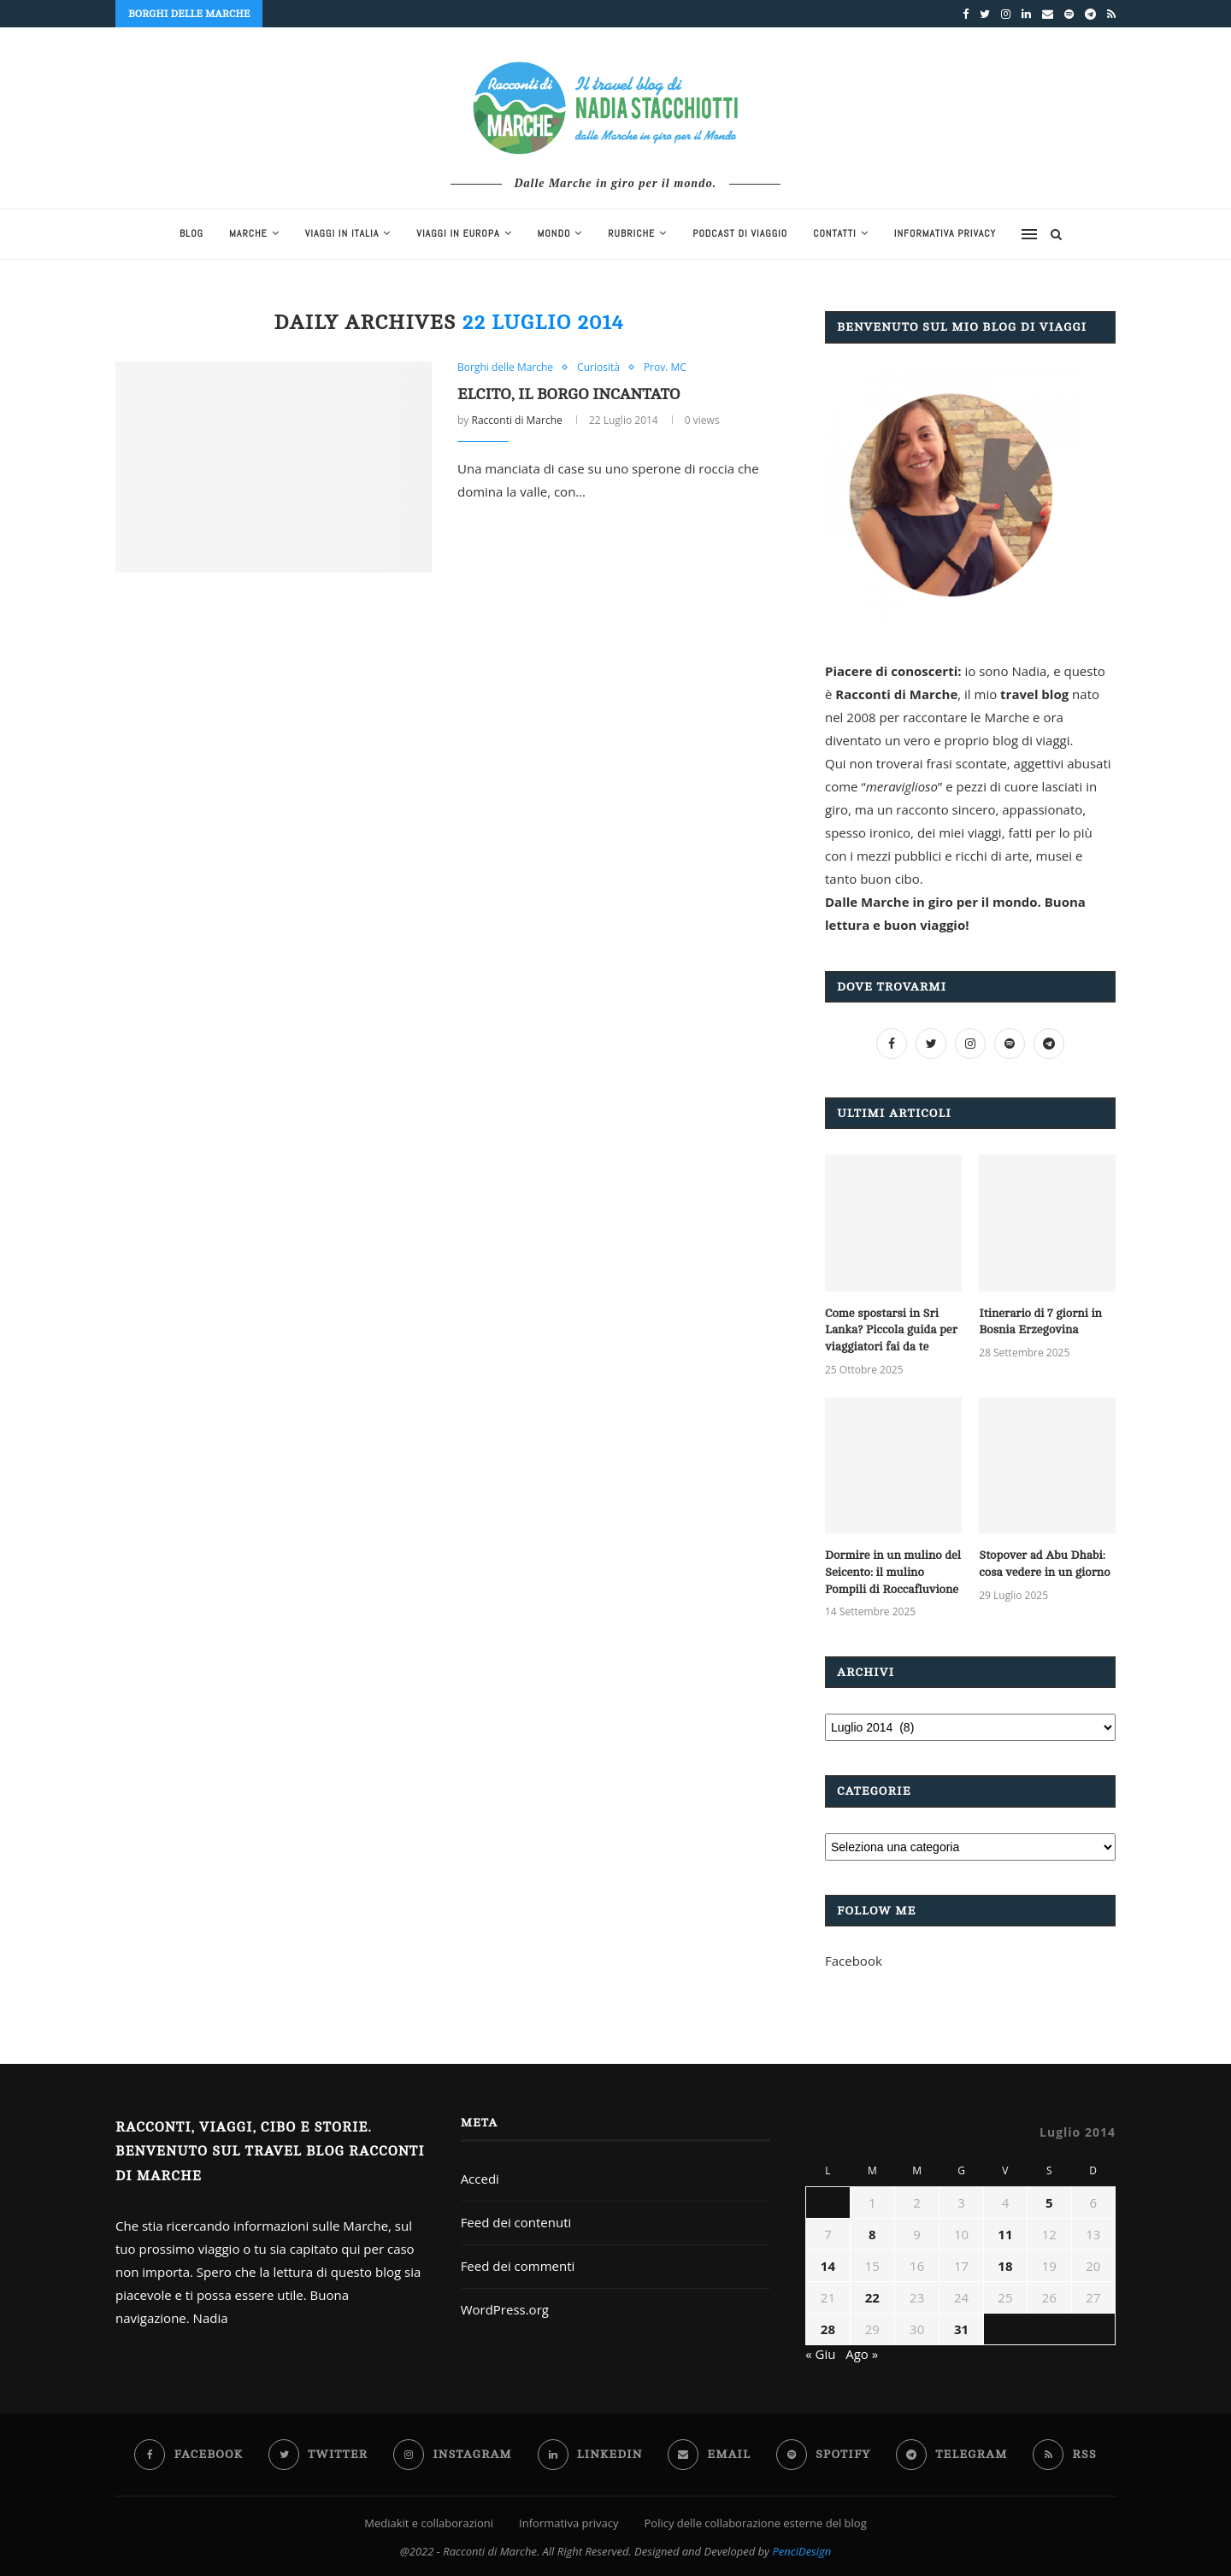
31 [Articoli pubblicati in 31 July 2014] (961, 2329)
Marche (248, 233)
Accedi (480, 2178)
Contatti (835, 233)
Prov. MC (665, 367)
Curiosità (598, 367)
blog (191, 233)
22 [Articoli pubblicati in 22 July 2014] (872, 2297)
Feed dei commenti (518, 2265)
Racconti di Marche (516, 420)
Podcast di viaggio (739, 233)
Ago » (861, 2353)
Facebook (853, 1960)
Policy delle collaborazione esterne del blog (756, 2523)
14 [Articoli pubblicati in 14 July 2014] (828, 2265)
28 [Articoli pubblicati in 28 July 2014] (828, 2329)
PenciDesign (801, 2551)
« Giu (820, 2353)
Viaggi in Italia (342, 233)
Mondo (554, 233)
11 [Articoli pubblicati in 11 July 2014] (1005, 2234)
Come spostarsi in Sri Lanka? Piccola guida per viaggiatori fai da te (891, 1330)
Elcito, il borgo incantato (568, 394)
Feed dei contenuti (516, 2222)
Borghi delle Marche (505, 367)
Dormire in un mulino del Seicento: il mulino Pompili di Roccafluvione (893, 1572)
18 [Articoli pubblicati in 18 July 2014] (1005, 2265)
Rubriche (631, 233)
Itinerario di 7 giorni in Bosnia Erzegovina (1040, 1322)
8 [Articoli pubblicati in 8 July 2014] (872, 2234)
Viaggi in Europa (457, 233)
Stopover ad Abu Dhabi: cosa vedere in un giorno (1044, 1564)
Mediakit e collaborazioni (428, 2523)
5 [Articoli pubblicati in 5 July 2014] (1049, 2202)
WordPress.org (505, 2309)
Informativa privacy (945, 233)
